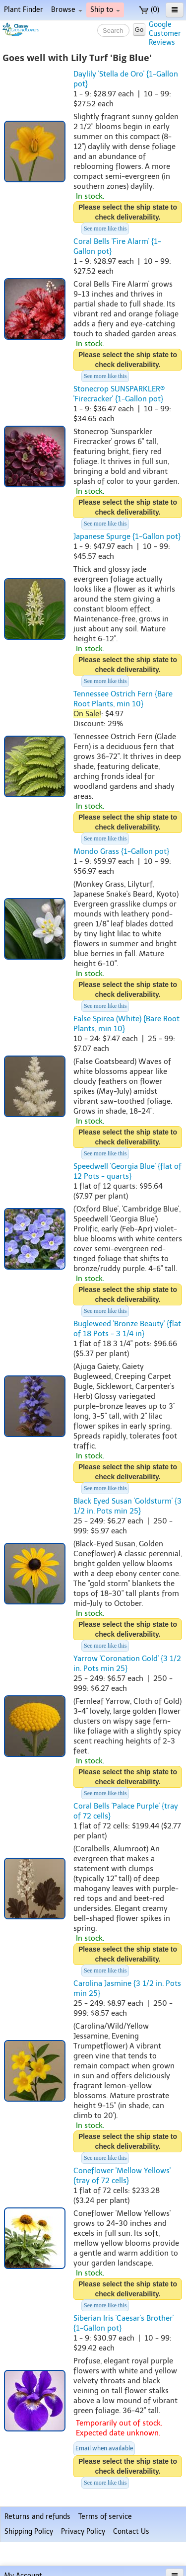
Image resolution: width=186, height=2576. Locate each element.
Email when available (104, 2448)
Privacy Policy (83, 2531)
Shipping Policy (28, 2531)
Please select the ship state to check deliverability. (127, 212)
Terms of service (105, 2516)
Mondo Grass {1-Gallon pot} (121, 851)
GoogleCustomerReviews (165, 33)
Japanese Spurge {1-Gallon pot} (127, 536)
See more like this (105, 228)
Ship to (105, 9)
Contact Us (131, 2531)
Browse (66, 9)
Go (139, 29)
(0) (149, 9)
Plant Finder (23, 9)
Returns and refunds (37, 2516)
